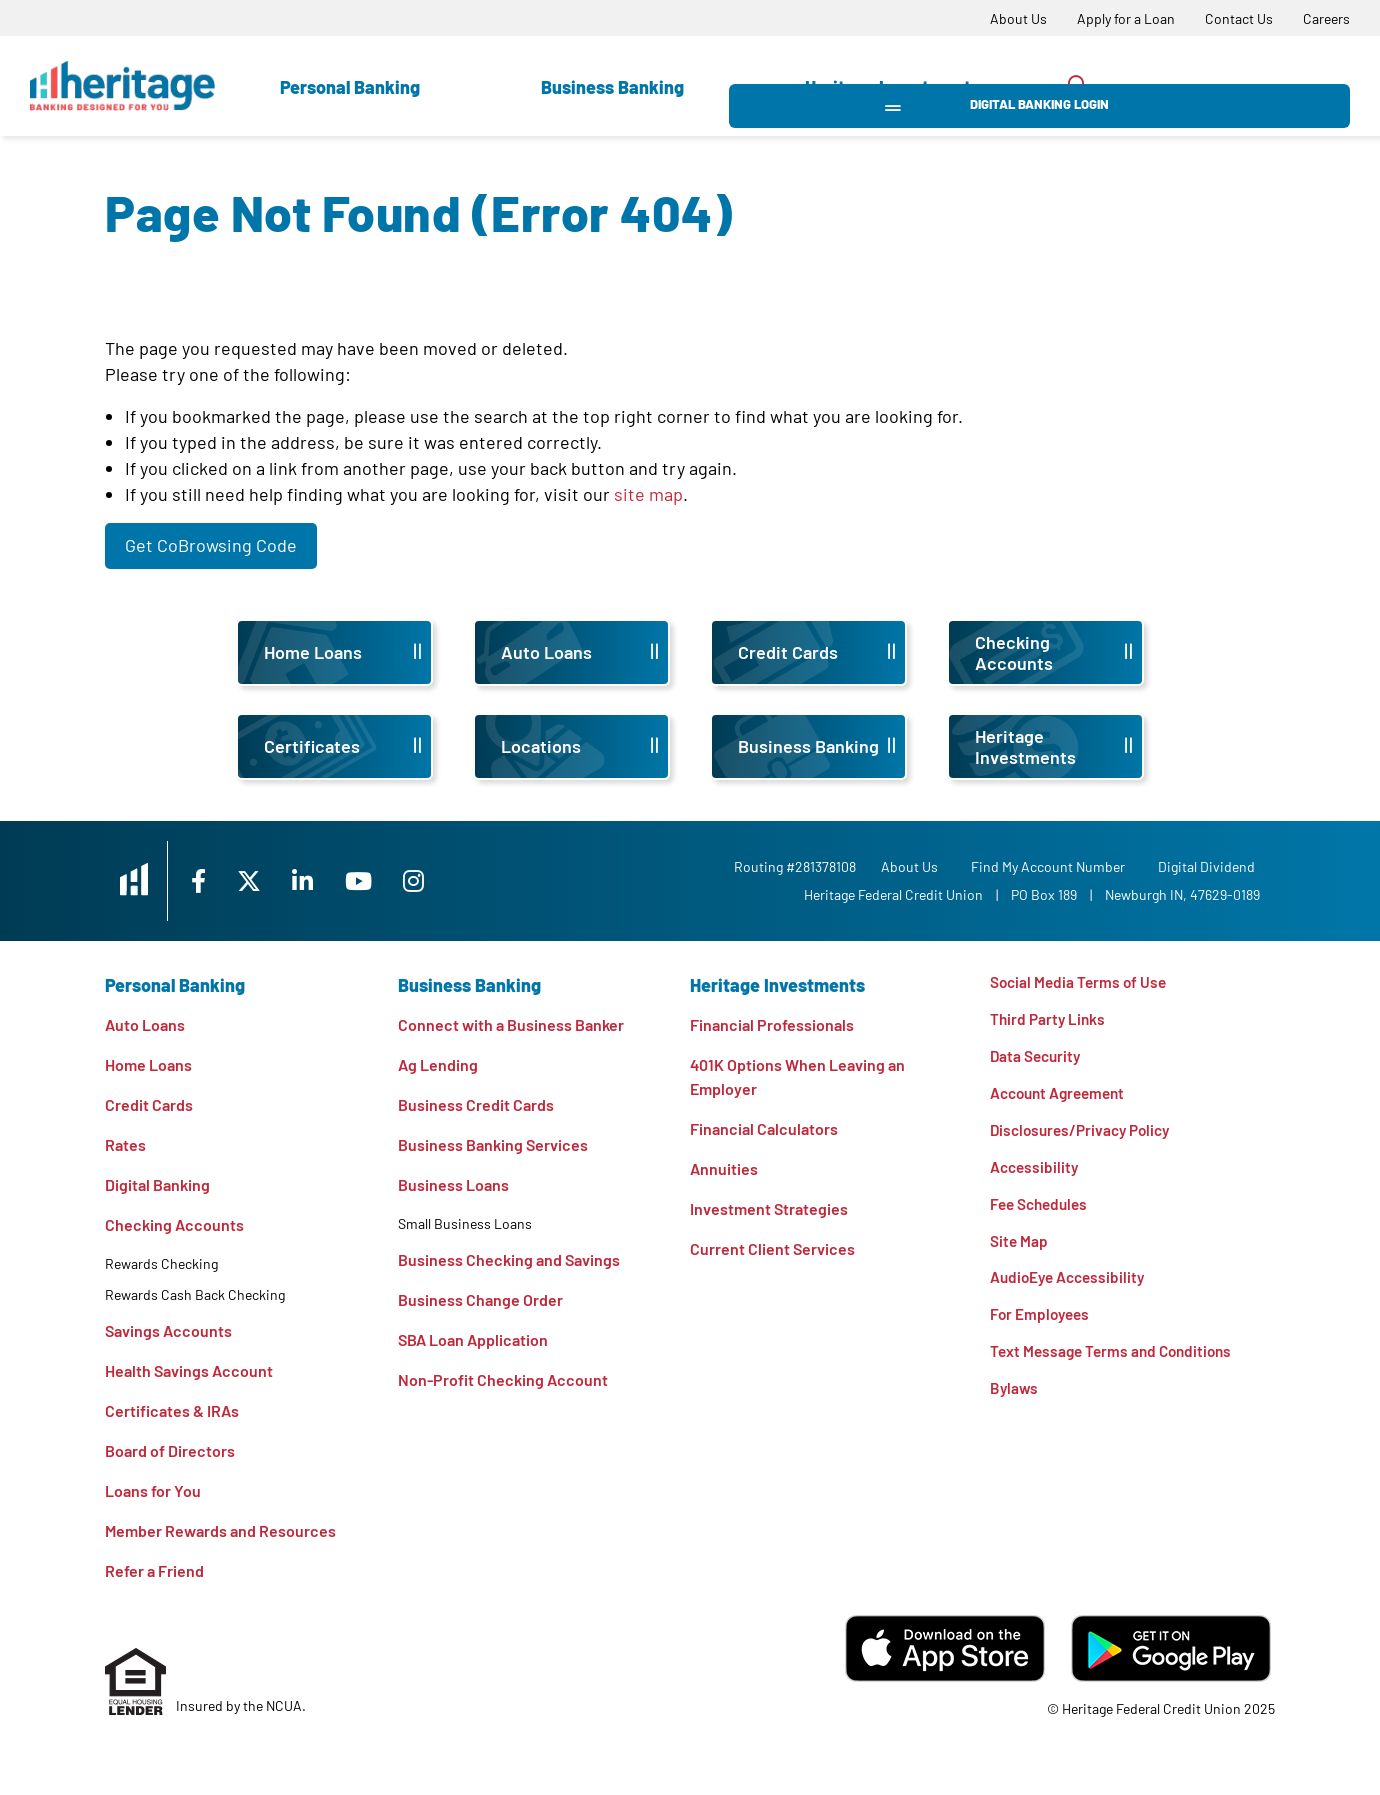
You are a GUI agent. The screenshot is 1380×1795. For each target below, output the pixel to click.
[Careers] (1326, 18)
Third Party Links (1049, 1020)
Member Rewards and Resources (220, 1530)
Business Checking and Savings (509, 1259)
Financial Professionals (772, 1024)
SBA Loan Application (473, 1339)
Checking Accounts (174, 1224)
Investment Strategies (769, 1208)
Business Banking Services (493, 1144)
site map (648, 494)
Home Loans (148, 1064)
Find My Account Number (1053, 866)
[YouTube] (390, 880)
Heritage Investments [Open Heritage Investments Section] (892, 87)
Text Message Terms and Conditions (1116, 1362)
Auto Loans (145, 1024)
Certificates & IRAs (172, 1410)
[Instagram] (446, 880)
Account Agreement (1062, 1096)
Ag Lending (438, 1064)
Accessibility (1036, 1172)
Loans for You (153, 1490)
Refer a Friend (154, 1570)
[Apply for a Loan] (1126, 18)
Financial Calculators (764, 1128)
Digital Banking (157, 1184)
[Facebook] (219, 880)
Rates (125, 1144)
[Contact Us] (1239, 18)
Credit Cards (149, 1104)
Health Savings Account (189, 1370)
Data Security (1037, 1058)
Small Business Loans (465, 1223)
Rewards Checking (161, 1263)
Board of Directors (170, 1450)
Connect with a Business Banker (511, 1024)
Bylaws (1014, 1400)
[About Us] (1018, 18)
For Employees (1042, 1324)
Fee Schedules (1042, 1210)
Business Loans (453, 1184)
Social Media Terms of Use (1081, 982)
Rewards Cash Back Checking (195, 1294)
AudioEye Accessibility (1071, 1286)
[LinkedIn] (331, 880)
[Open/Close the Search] (1078, 85)
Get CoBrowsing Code (211, 545)
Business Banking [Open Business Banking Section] (612, 87)
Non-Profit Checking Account (503, 1379)
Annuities (724, 1168)
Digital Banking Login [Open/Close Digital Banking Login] (1240, 86)
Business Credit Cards (476, 1104)
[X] (273, 880)
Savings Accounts (168, 1330)
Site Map (1019, 1248)
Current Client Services (772, 1248)
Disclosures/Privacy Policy (1085, 1134)
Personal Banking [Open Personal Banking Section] (350, 87)
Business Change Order (480, 1299)
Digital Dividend (1211, 866)
